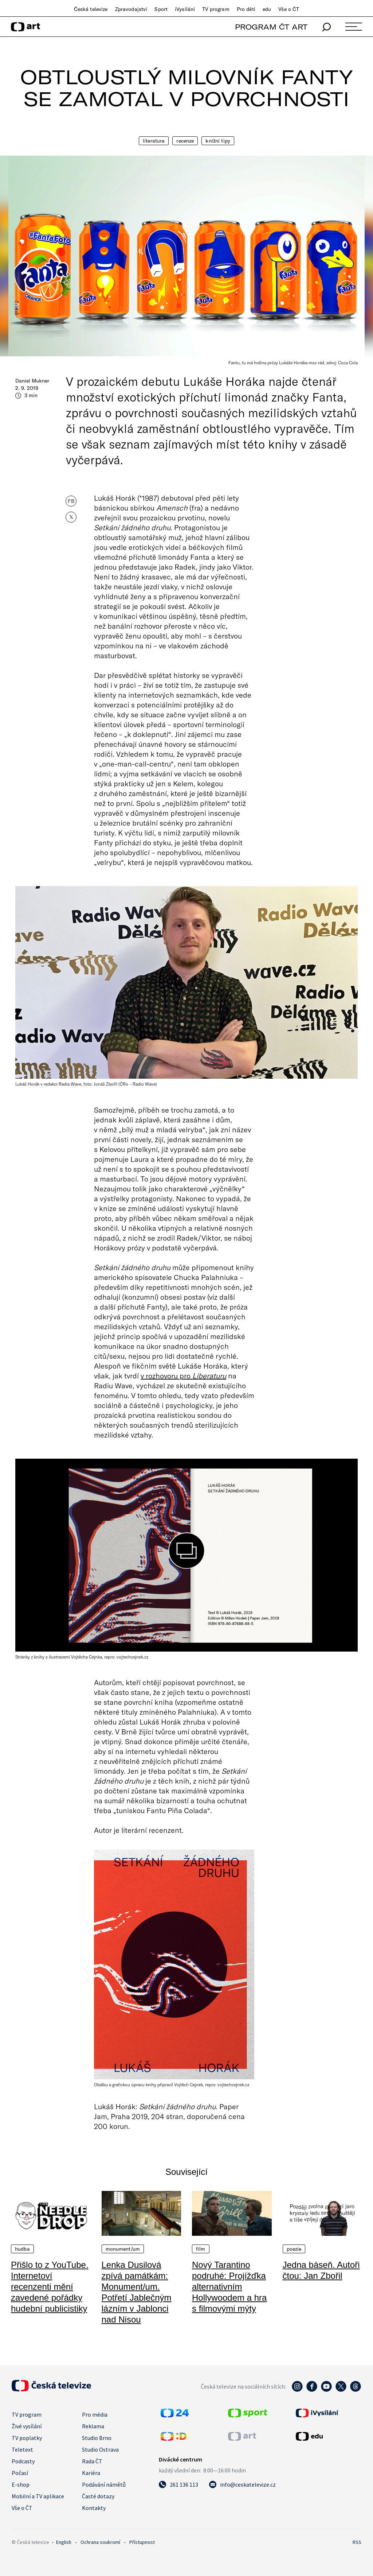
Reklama (93, 2426)
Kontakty (94, 2507)
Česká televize (91, 9)
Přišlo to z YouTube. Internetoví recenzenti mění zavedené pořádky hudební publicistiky (50, 2286)
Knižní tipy (217, 140)
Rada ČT (92, 2461)
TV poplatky (27, 2437)
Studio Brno (96, 2437)
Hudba (22, 2249)
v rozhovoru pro (183, 1375)
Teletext (22, 2449)
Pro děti (246, 9)
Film (200, 2249)
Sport (161, 9)
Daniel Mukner (32, 380)
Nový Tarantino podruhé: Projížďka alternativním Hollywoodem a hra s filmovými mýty (229, 2286)
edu (267, 9)
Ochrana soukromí (100, 2542)
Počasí (20, 2472)
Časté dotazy (98, 2496)
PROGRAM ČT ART (271, 26)
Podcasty (23, 2461)
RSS (357, 2542)
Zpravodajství (131, 9)
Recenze (185, 140)
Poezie (294, 2249)
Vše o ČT (288, 9)
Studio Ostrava (100, 2449)
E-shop (21, 2484)
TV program (215, 9)
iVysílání (185, 9)
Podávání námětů (104, 2484)
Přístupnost (142, 2542)
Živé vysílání (27, 2426)
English (63, 2542)
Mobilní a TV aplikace (38, 2496)
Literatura (154, 140)
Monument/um (123, 2249)
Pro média (94, 2414)
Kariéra (91, 2472)
